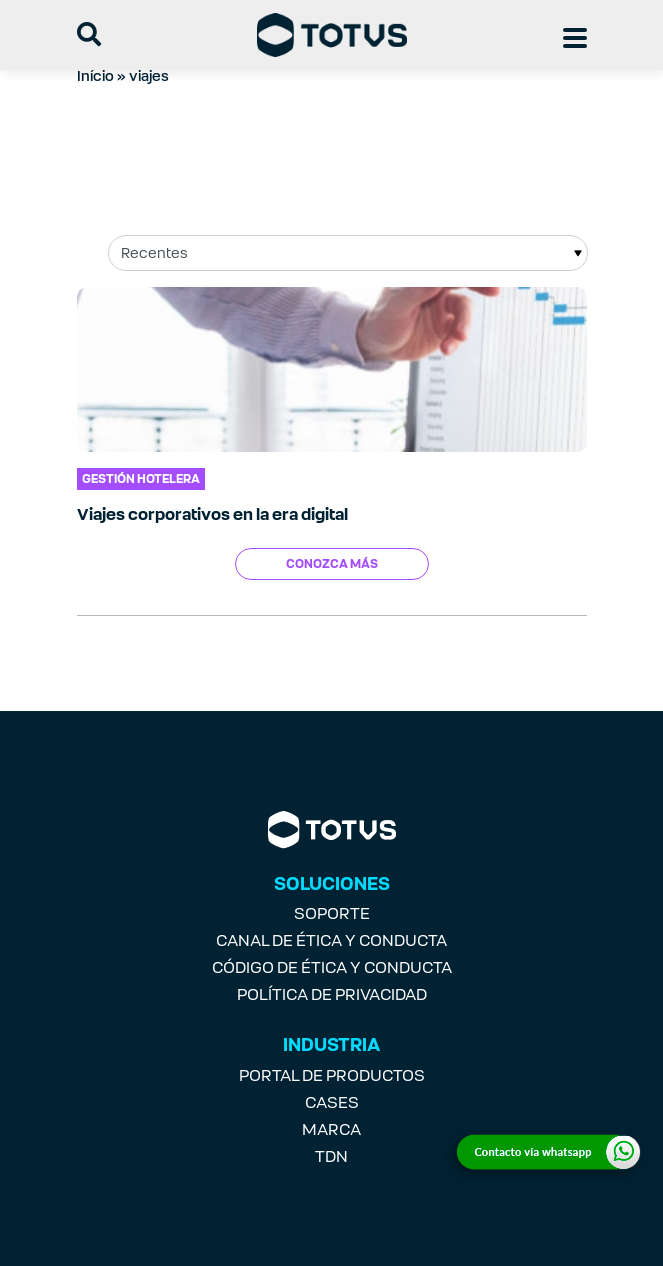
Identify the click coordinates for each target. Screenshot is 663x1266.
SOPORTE (332, 913)
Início (95, 76)
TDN (331, 1156)
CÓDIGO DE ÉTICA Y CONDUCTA (332, 967)
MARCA (331, 1129)
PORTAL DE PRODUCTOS (332, 1075)
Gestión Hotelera (141, 479)
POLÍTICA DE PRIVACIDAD (332, 994)
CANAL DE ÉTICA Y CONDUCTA (331, 940)
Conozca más (332, 564)
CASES (332, 1102)
